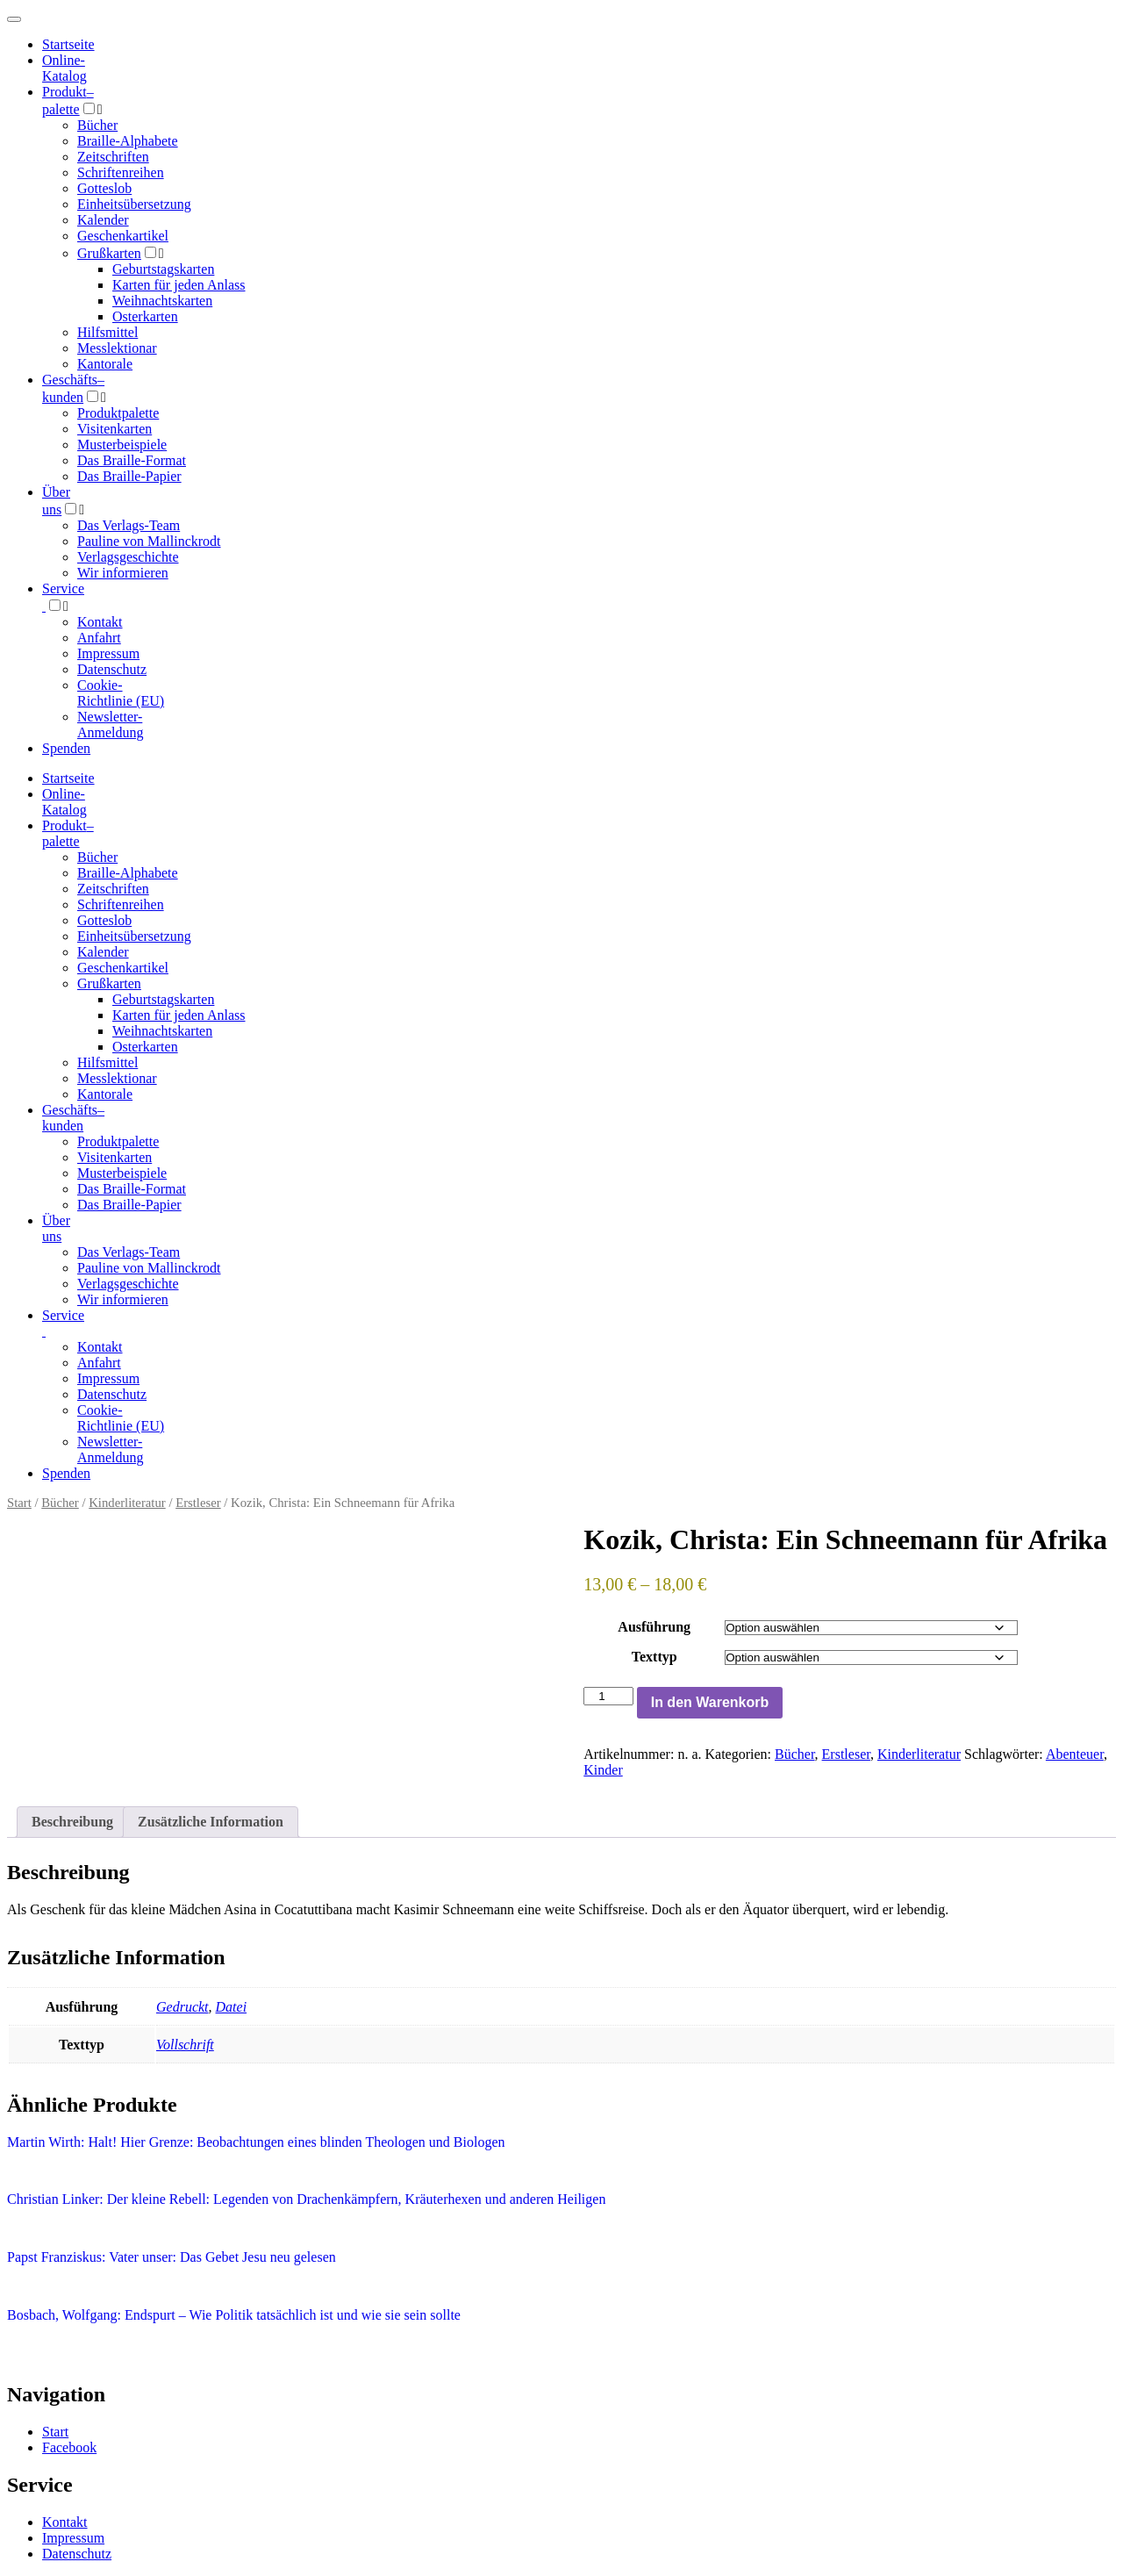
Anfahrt (99, 637)
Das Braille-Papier (129, 476)
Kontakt (100, 621)
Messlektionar (117, 348)
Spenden (66, 748)
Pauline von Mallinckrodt (149, 541)
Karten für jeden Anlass (179, 284)
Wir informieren (122, 572)
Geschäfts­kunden (73, 1117)
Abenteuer (1075, 1754)
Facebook (69, 2447)
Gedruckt (182, 2006)
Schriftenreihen (120, 172)
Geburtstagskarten (163, 269)
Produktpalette (118, 412)
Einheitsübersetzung (134, 204)
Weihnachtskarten (162, 300)
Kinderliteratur (127, 1503)
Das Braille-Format (131, 460)
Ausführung (654, 1626)
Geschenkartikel (122, 235)
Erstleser (198, 1503)
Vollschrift (185, 2044)
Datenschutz (112, 669)
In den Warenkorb (710, 1702)
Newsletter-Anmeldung (110, 724)
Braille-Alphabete (127, 140)
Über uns (56, 1228)
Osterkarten (145, 316)
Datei (231, 2006)
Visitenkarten (114, 428)
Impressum (108, 653)
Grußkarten (109, 253)
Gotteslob (104, 188)
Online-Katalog (64, 68)
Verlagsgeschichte (128, 556)
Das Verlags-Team (128, 525)
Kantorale (104, 363)
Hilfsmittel (107, 332)
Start (19, 1503)
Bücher (97, 125)
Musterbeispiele (122, 444)
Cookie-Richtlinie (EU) (120, 693)
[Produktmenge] (608, 1696)
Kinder (602, 1769)
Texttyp (654, 1656)
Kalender (103, 219)
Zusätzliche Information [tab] (210, 1821)
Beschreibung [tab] (72, 1821)
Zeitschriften (113, 156)
